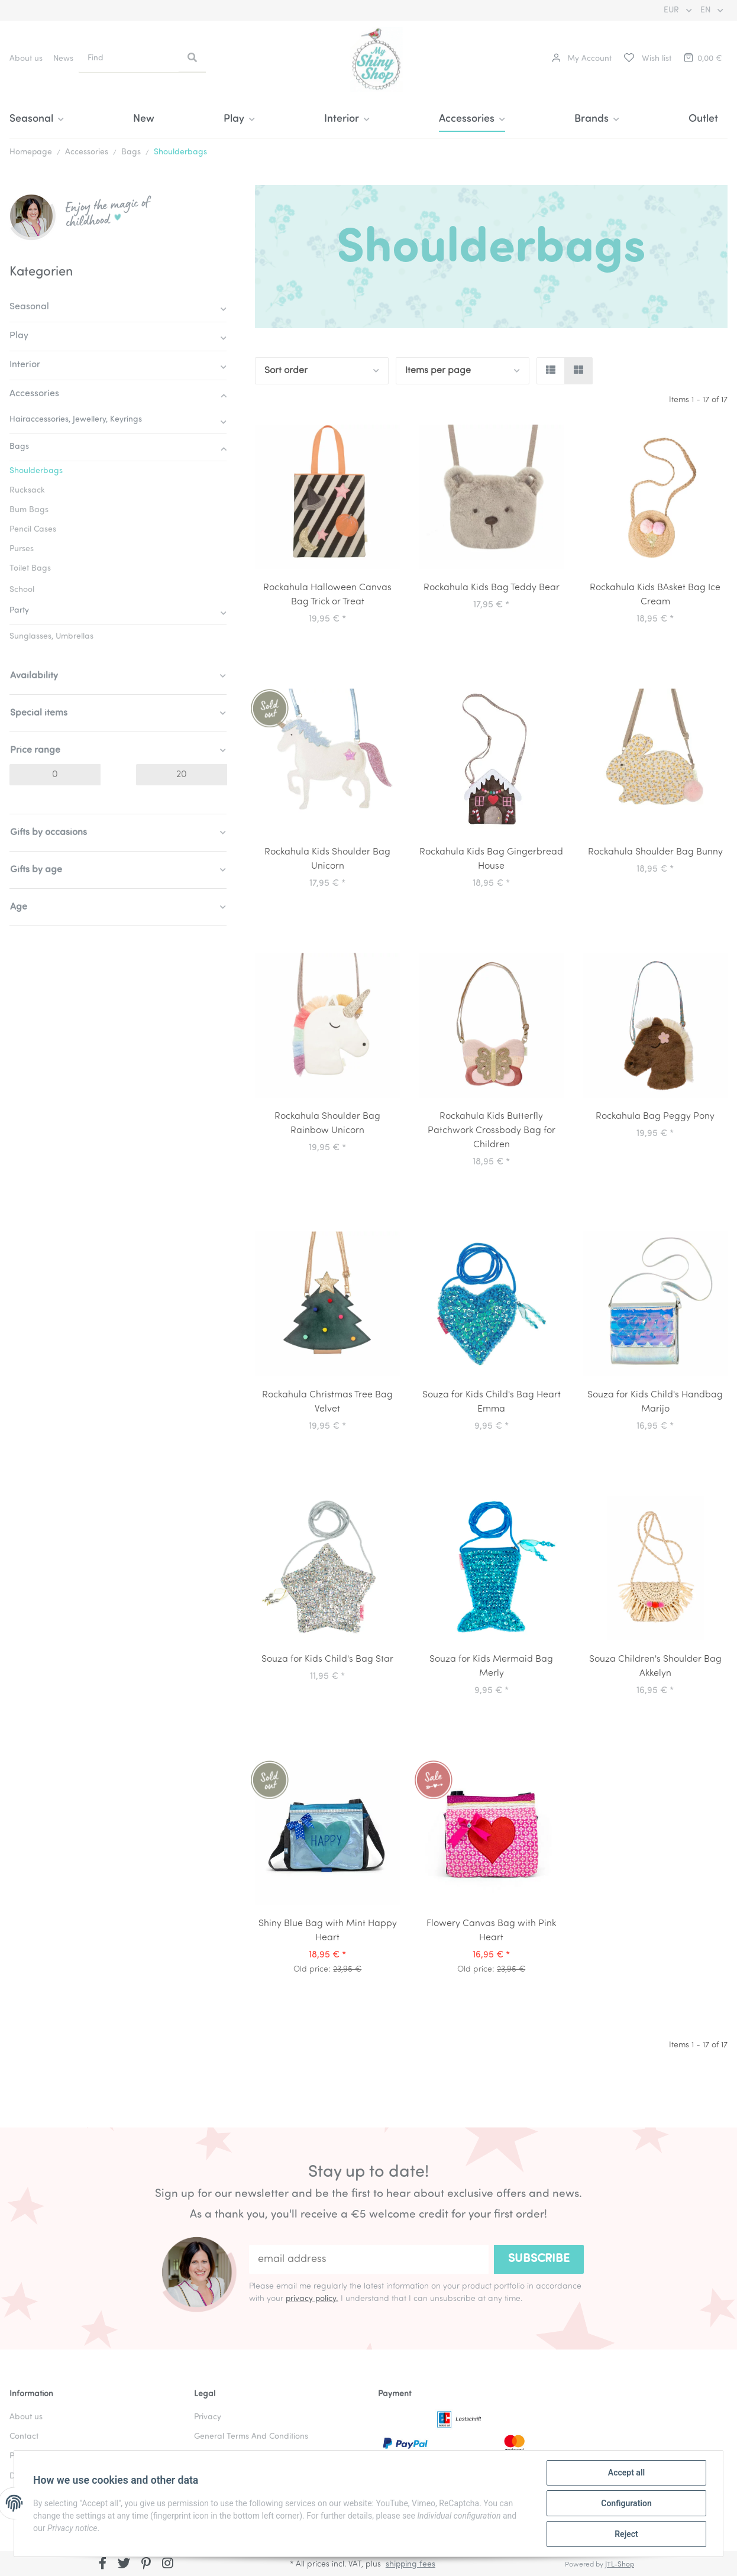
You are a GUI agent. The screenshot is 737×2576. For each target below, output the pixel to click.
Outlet (703, 119)
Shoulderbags (36, 471)
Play (18, 336)
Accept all (626, 2472)
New (143, 119)
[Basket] (702, 58)
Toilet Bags (30, 568)
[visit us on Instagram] (167, 2564)
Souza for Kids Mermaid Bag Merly (491, 1666)
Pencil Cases (32, 529)
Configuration (626, 2503)
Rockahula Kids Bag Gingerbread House (491, 859)
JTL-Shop (619, 2564)
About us (26, 58)
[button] (582, 58)
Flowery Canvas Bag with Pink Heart (491, 1931)
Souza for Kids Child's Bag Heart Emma (491, 1402)
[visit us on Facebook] (102, 2564)
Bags (19, 446)
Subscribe (539, 2259)
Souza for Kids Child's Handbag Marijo (655, 1402)
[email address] (369, 2259)
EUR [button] (672, 10)
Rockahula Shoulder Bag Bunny (655, 852)
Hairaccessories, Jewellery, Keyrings (75, 419)
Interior (24, 365)
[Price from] (55, 774)
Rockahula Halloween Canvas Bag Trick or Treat (327, 595)
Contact (23, 2436)
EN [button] (706, 10)
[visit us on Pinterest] (145, 2564)
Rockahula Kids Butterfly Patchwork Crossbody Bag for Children (491, 1131)
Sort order (286, 371)
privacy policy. (312, 2299)
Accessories (34, 394)
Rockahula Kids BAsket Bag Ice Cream (655, 595)
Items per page (438, 371)
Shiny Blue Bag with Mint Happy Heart (327, 1931)
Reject (626, 2534)
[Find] (129, 58)
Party (19, 610)
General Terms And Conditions (251, 2436)
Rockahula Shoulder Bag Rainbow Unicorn (327, 1123)
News (63, 58)
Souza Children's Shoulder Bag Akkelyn (655, 1666)
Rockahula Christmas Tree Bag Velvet (327, 1402)
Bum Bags (29, 510)
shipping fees (410, 2564)
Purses (21, 549)
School (21, 589)
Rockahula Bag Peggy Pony (655, 1116)
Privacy (207, 2417)
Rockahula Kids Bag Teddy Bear (492, 588)
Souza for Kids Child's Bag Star (327, 1659)
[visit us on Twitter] (124, 2564)
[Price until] (181, 774)
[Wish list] (647, 58)
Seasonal (29, 307)
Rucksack (27, 490)
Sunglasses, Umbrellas (51, 636)
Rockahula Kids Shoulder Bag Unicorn (327, 859)
